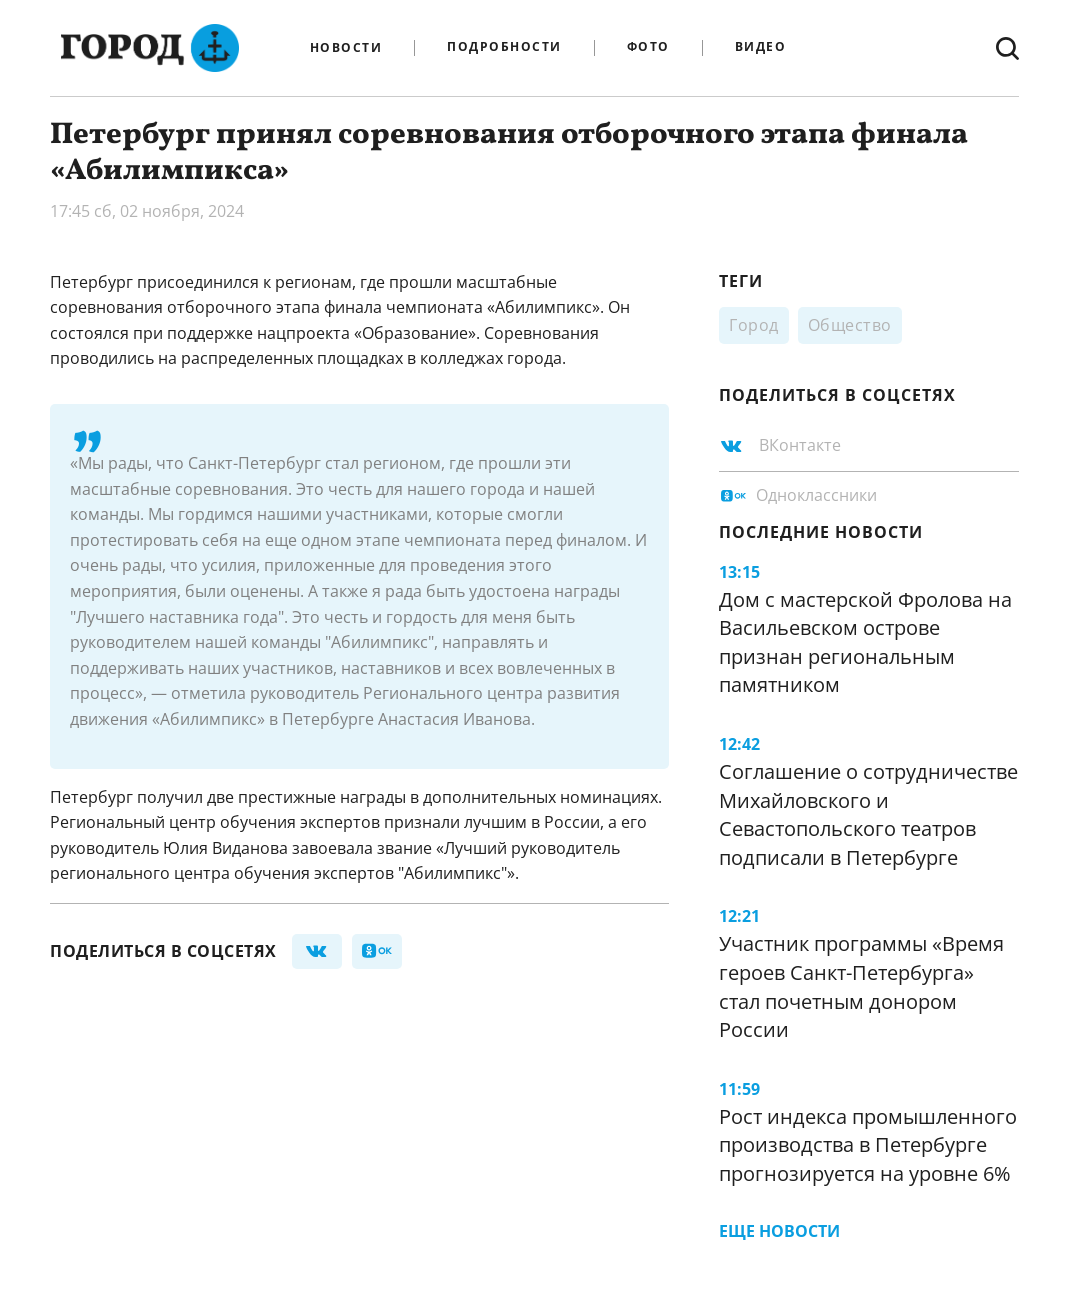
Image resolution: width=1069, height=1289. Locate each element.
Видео (761, 47)
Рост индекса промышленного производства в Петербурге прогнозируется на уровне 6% (868, 1145)
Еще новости (779, 1231)
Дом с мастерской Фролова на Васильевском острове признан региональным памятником (865, 642)
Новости (346, 48)
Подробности (504, 47)
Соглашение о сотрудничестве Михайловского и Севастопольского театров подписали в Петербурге (868, 814)
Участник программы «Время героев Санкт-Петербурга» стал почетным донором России (861, 986)
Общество (850, 325)
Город (754, 325)
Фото (648, 47)
